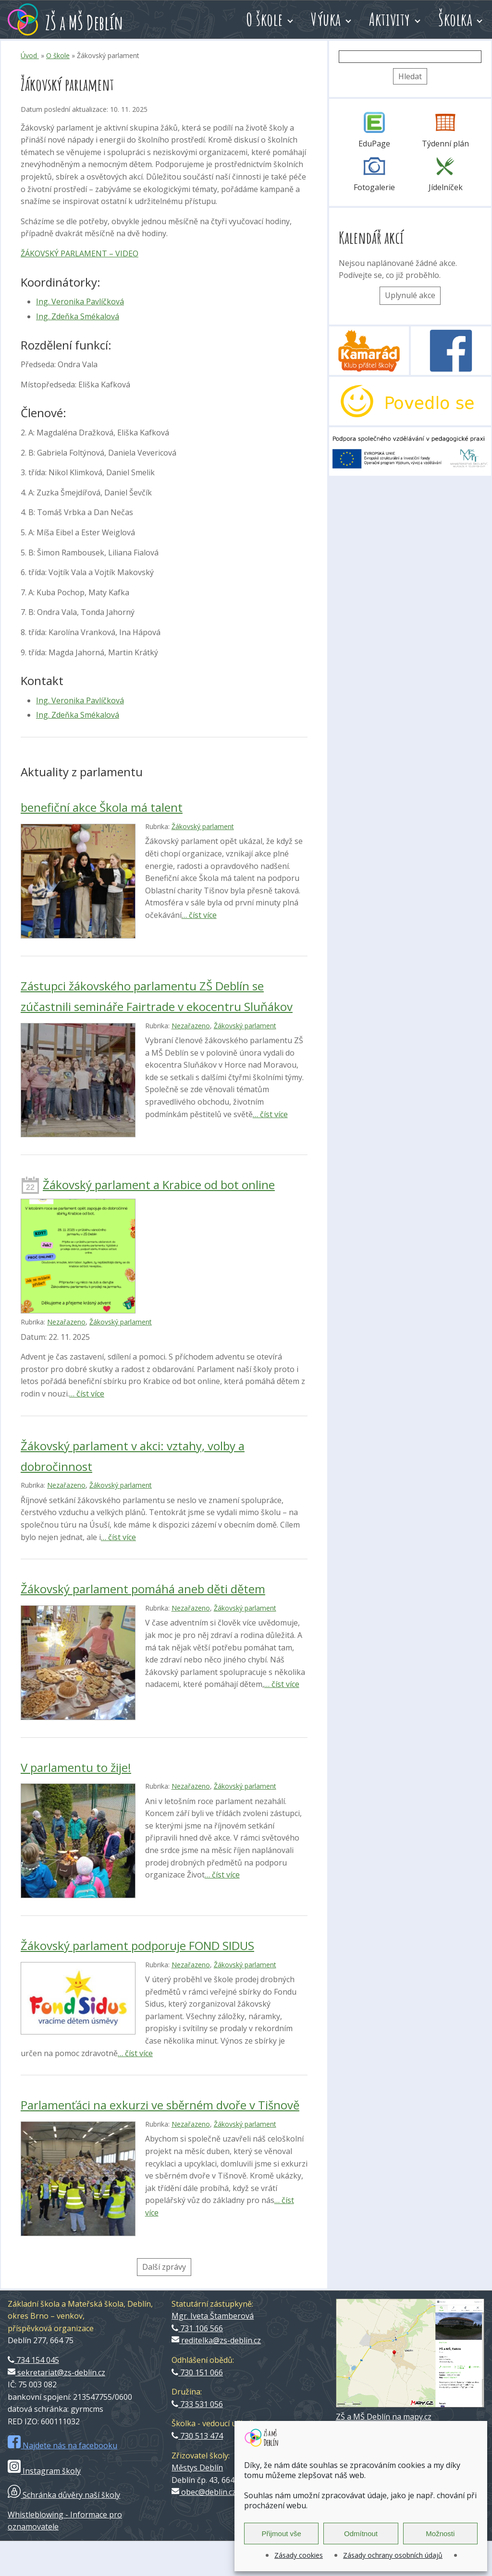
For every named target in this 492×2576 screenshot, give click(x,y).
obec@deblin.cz (204, 2492)
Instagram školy (44, 2471)
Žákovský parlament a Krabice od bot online (159, 1184)
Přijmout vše (281, 2533)
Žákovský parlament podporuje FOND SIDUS (137, 1945)
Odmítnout (361, 2533)
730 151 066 (197, 2372)
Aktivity (389, 19)
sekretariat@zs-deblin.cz (56, 2372)
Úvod (30, 55)
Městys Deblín (197, 2467)
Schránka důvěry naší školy (64, 2495)
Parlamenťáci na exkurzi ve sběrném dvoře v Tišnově (160, 2105)
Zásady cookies (298, 2555)
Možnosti (440, 2533)
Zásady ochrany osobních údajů (393, 2555)
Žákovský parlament (203, 826)
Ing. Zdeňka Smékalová (77, 316)
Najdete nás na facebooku (62, 2445)
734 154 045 (33, 2360)
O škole (264, 19)
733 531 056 (197, 2404)
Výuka (326, 19)
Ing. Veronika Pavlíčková (80, 301)
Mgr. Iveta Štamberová (213, 2316)
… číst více (199, 915)
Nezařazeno (191, 1025)
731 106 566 (197, 2328)
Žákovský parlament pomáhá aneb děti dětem (143, 1589)
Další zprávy (164, 2267)
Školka (455, 19)
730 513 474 (197, 2436)
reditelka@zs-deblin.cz (216, 2340)
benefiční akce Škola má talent (102, 807)
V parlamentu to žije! (76, 1767)
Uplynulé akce (410, 295)
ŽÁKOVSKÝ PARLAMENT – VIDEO (79, 253)
